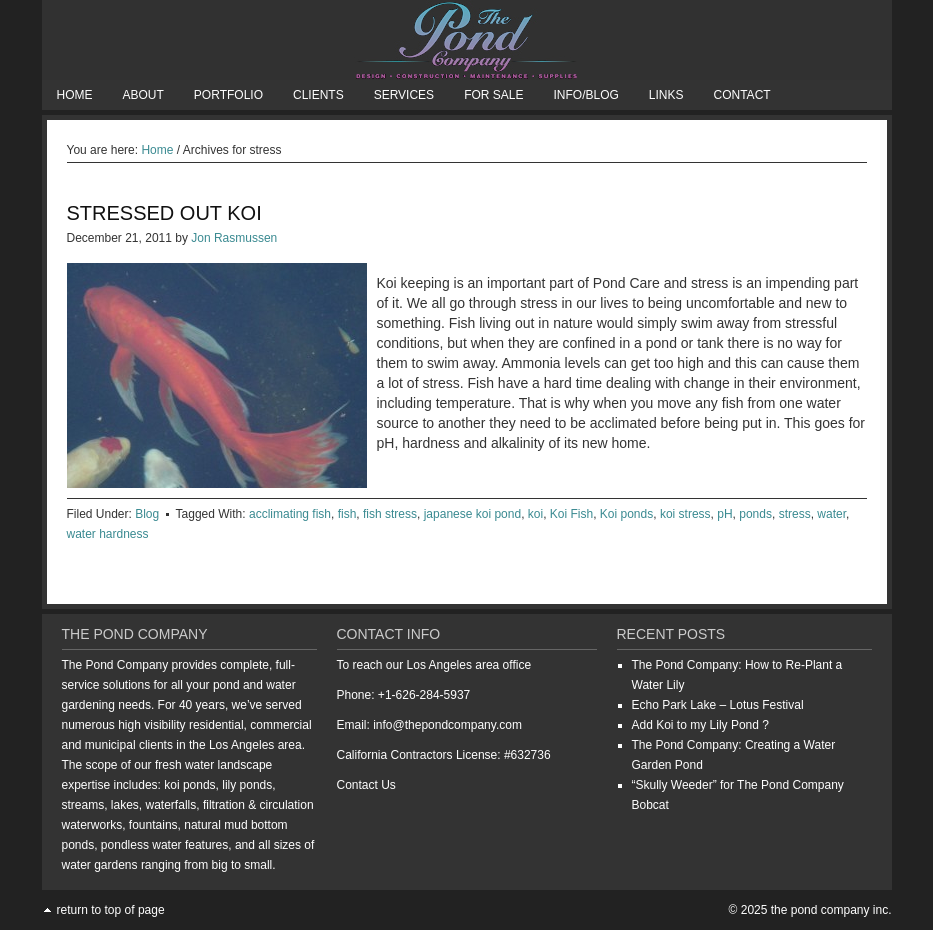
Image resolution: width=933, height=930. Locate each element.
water (831, 514)
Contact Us (366, 785)
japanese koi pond (472, 514)
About (143, 95)
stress (795, 514)
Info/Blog (585, 95)
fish (347, 514)
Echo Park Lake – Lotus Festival (718, 705)
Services (404, 95)
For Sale (493, 95)
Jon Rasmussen (234, 238)
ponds (755, 514)
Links (666, 95)
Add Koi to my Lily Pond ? (700, 725)
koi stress (685, 514)
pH (724, 514)
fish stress (390, 514)
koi (535, 514)
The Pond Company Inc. (467, 40)
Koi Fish (571, 514)
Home (75, 95)
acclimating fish (290, 514)
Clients (318, 95)
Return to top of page (111, 910)
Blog (147, 514)
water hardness (108, 534)
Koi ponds (626, 514)
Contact (742, 95)
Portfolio (228, 95)
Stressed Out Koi (164, 213)
